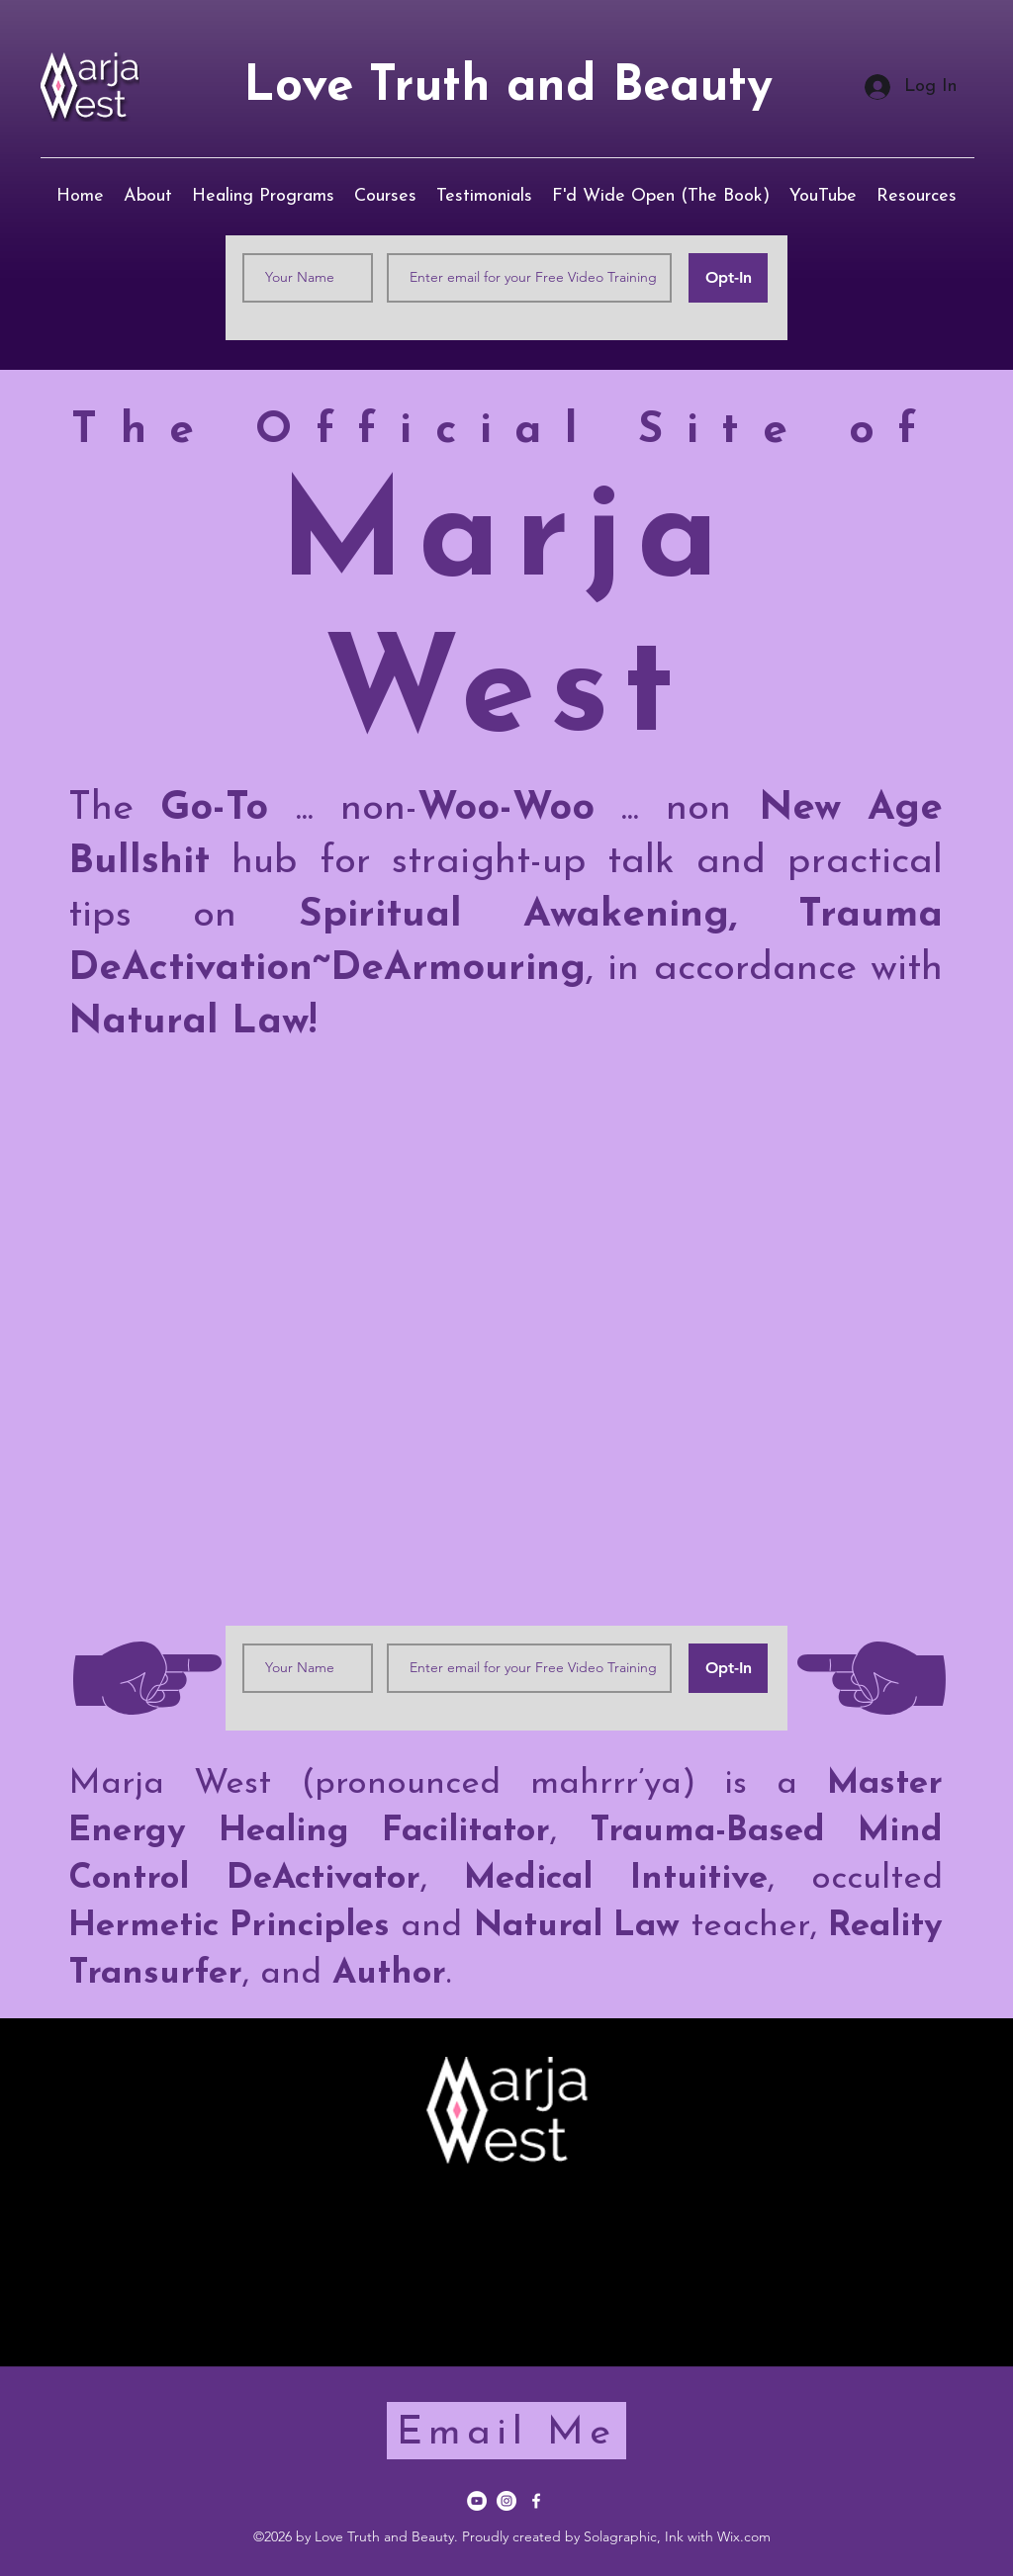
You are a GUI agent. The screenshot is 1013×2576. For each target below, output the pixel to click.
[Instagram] (506, 2501)
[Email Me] (506, 2430)
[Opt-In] (728, 278)
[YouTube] (477, 2501)
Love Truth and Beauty (508, 87)
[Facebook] (536, 2501)
